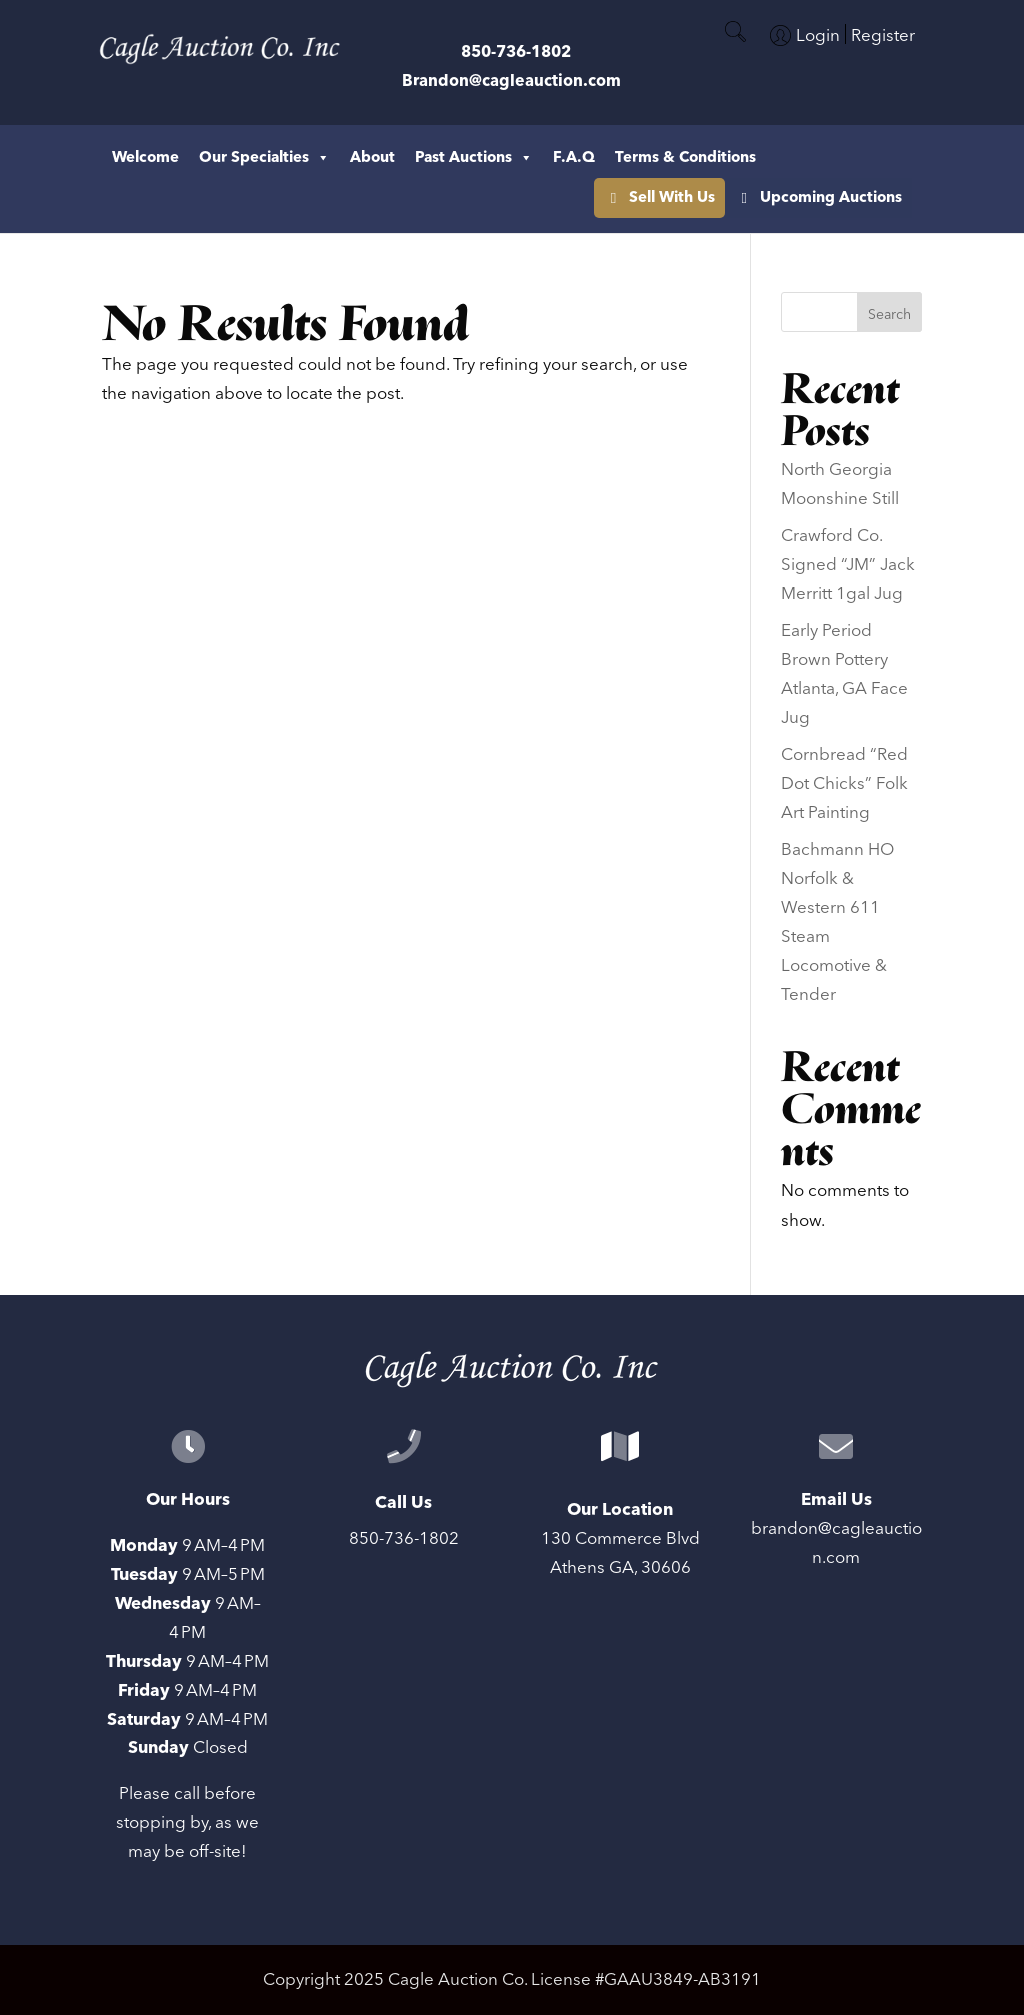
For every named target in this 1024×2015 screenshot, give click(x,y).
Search (889, 315)
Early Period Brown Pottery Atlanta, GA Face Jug (844, 674)
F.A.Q (574, 157)
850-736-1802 (516, 52)
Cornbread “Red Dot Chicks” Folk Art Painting (844, 784)
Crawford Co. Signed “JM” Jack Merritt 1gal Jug (848, 565)
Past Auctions (474, 158)
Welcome (145, 157)
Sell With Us (869, 157)
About (372, 157)
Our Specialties (264, 158)
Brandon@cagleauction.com (511, 81)
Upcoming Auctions (831, 197)
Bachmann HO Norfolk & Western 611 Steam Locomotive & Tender (837, 922)
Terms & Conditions (685, 157)
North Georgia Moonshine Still (840, 484)
